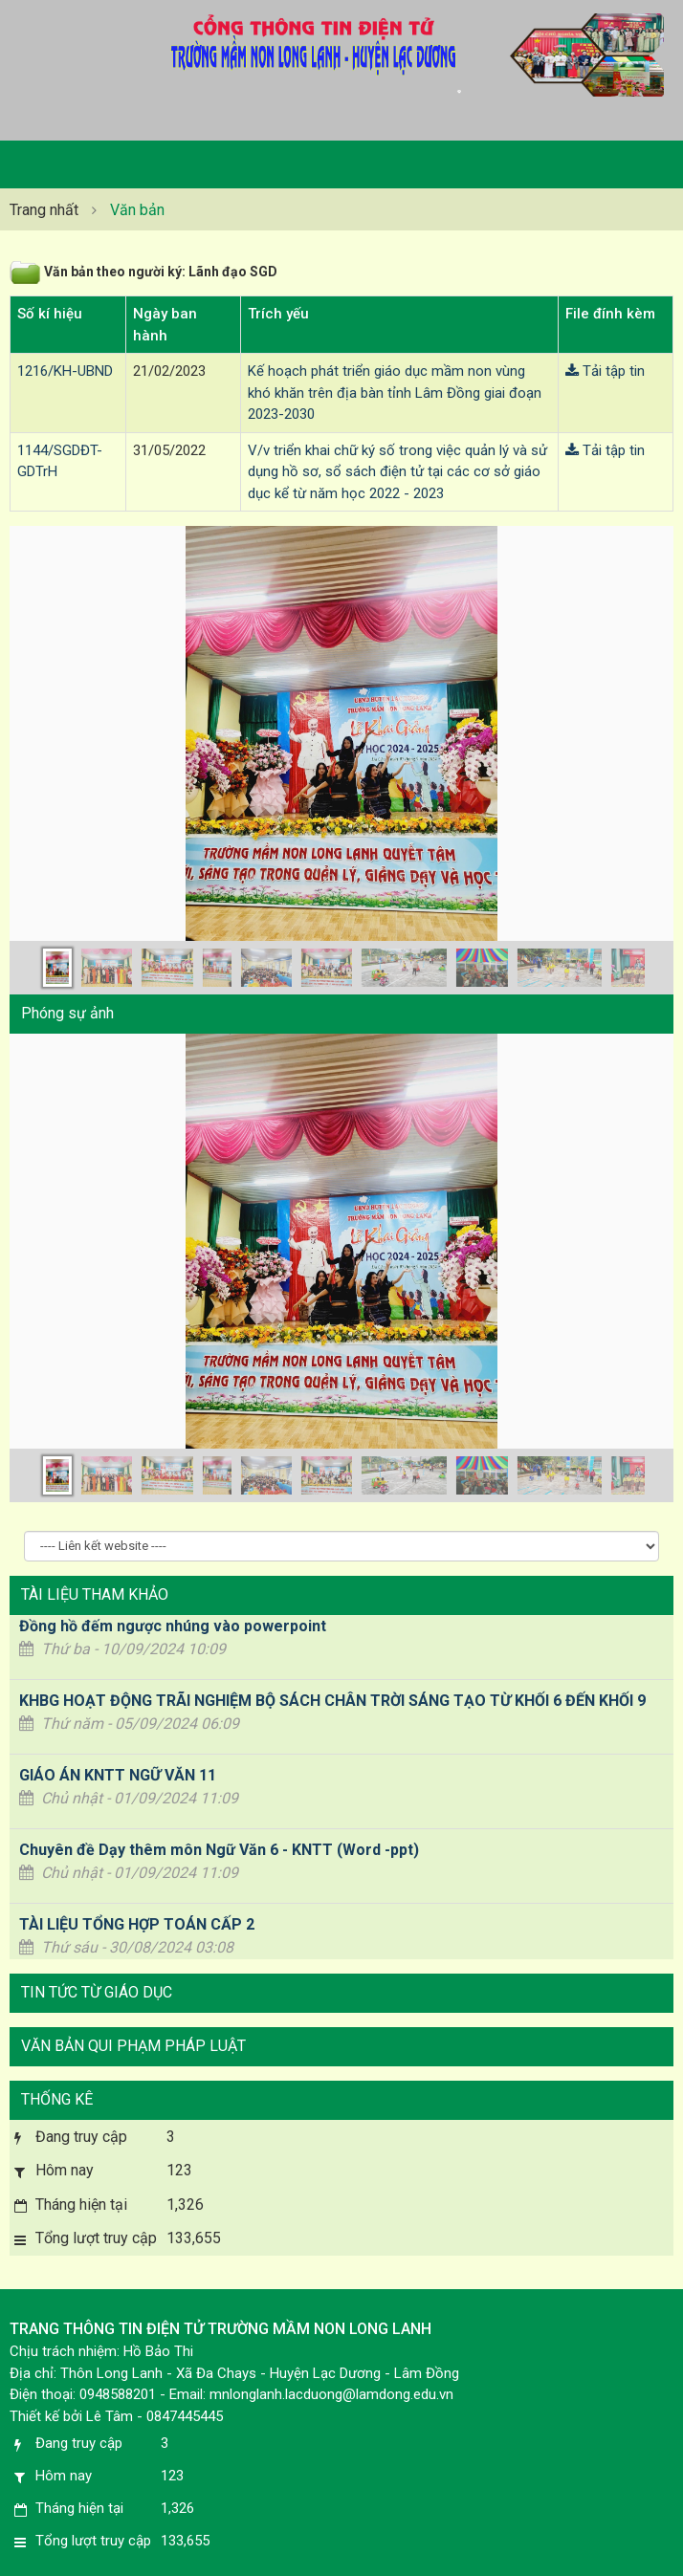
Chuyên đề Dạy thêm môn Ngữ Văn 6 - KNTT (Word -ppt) (219, 1850)
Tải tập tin (605, 371)
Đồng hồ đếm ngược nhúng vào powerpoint (172, 1626)
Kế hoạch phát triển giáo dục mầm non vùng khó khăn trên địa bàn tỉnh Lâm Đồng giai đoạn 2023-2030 (394, 392)
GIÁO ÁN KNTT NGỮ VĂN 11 (117, 1775)
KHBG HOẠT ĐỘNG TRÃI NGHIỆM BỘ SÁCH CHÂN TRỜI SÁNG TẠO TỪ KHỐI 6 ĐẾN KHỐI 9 (332, 1701)
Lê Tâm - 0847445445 (154, 2416)
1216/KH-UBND (65, 371)
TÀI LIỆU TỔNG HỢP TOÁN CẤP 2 (136, 1924)
